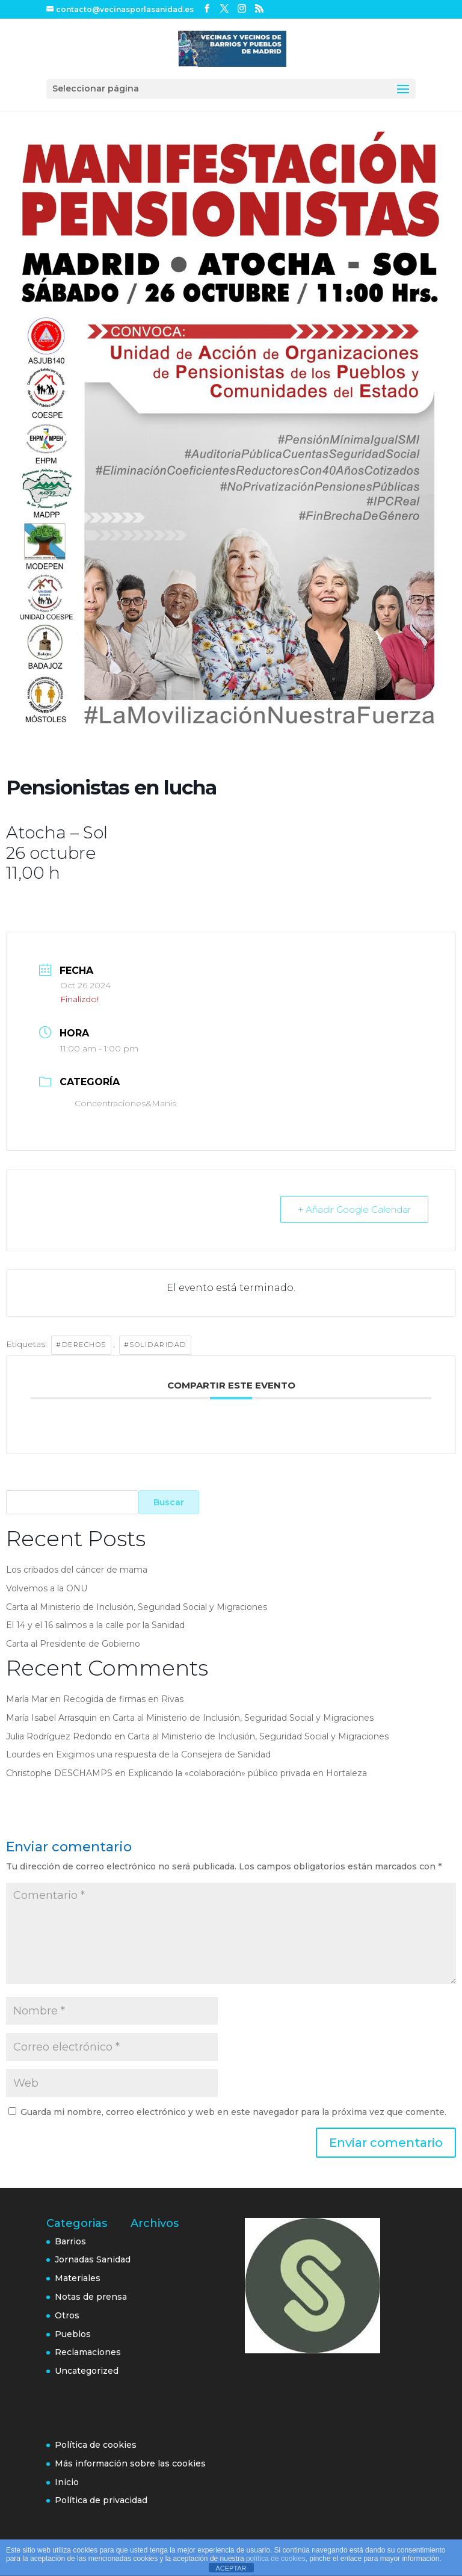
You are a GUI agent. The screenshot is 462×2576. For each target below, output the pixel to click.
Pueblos (73, 2334)
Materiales (77, 2278)
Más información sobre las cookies (130, 2463)
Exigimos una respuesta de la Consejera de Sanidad (163, 1754)
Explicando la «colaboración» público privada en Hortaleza (247, 1773)
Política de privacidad (101, 2500)
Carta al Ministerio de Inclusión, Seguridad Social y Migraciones (136, 1607)
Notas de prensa (91, 2296)
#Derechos (81, 1344)
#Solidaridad (155, 1344)
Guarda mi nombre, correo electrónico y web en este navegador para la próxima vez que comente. (233, 2112)
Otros (67, 2315)
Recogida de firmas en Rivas (123, 1699)
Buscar (168, 1502)
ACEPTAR (230, 2568)
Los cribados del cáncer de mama (76, 1569)
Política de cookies (96, 2444)
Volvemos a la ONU (46, 1588)
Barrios (70, 2241)
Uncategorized (87, 2370)
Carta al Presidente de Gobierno (73, 1643)
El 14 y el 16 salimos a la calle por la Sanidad (95, 1625)
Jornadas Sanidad (93, 2259)
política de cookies (276, 2558)
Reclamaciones (88, 2352)
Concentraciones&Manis (118, 1103)
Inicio (67, 2482)
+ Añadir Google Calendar (354, 1209)
